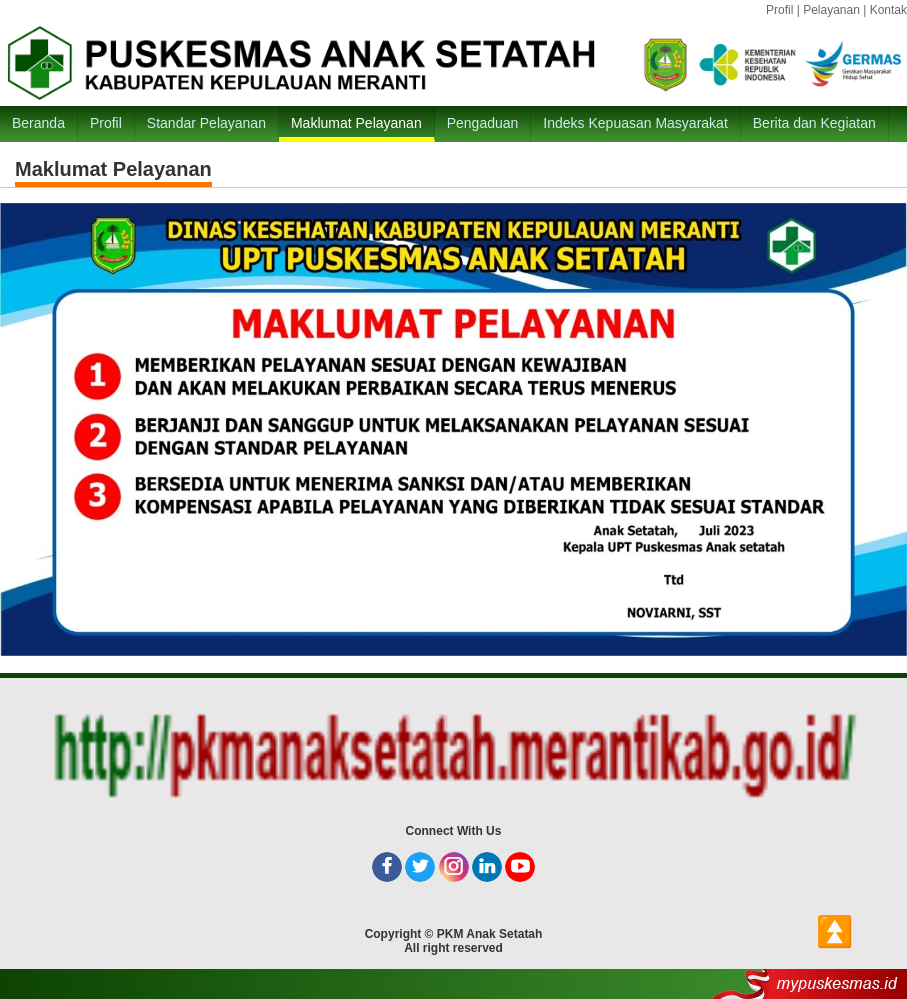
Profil (779, 10)
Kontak (888, 10)
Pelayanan (831, 10)
